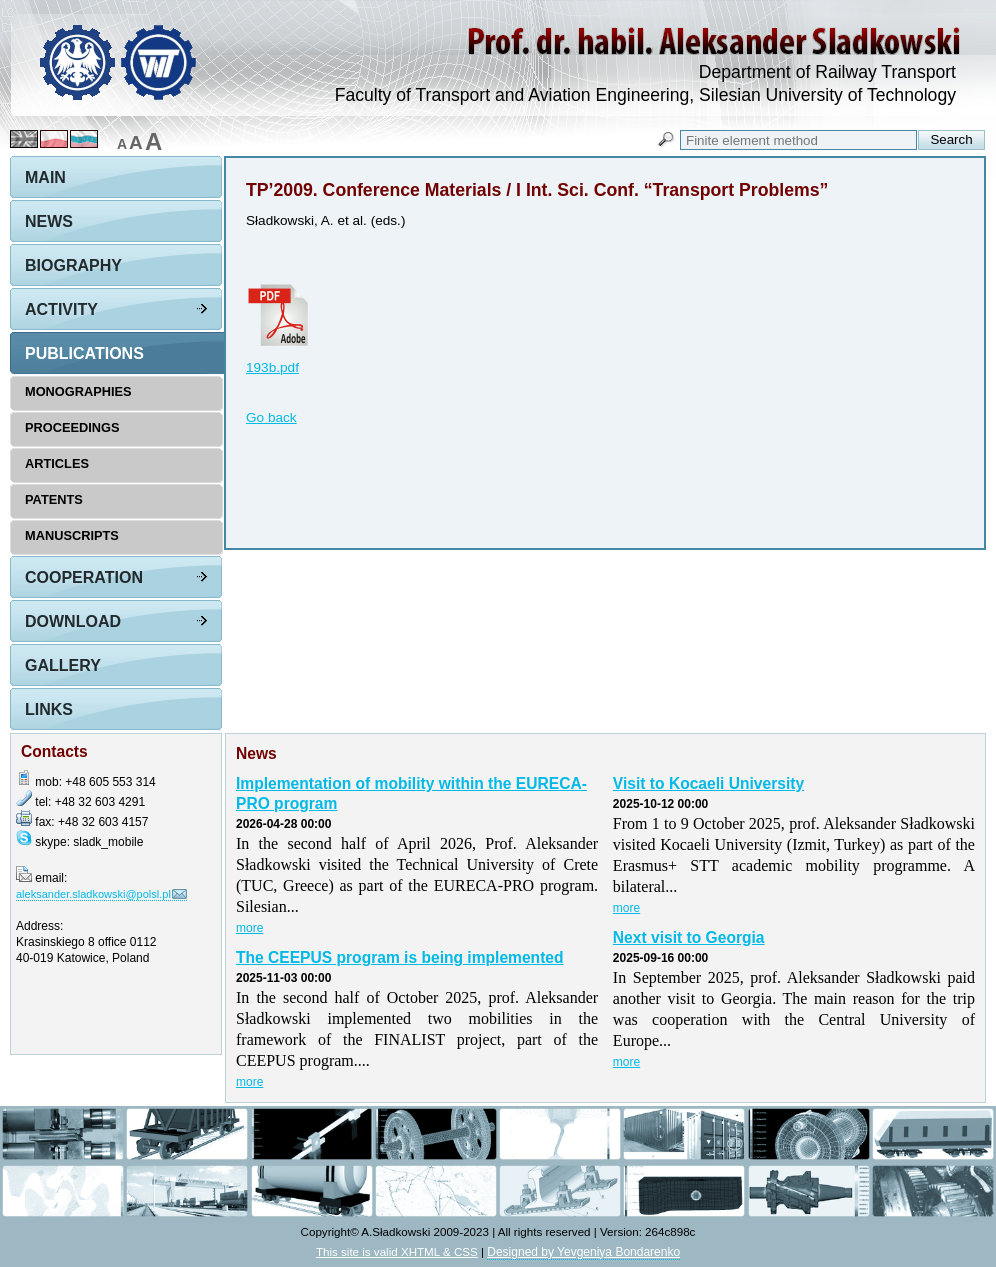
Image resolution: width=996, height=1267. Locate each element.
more (249, 928)
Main (45, 177)
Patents (54, 499)
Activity (61, 309)
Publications (84, 353)
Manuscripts (72, 535)
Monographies (78, 391)
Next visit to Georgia (689, 937)
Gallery (63, 665)
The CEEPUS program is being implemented (400, 957)
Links (49, 709)
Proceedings (72, 427)
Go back (271, 417)
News (49, 221)
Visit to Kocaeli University (708, 783)
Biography (73, 265)
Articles (57, 463)
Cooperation (84, 577)
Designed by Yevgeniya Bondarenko (583, 1252)
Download (73, 621)
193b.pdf (272, 367)
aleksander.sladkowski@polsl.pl (93, 894)
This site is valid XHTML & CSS (397, 1251)
